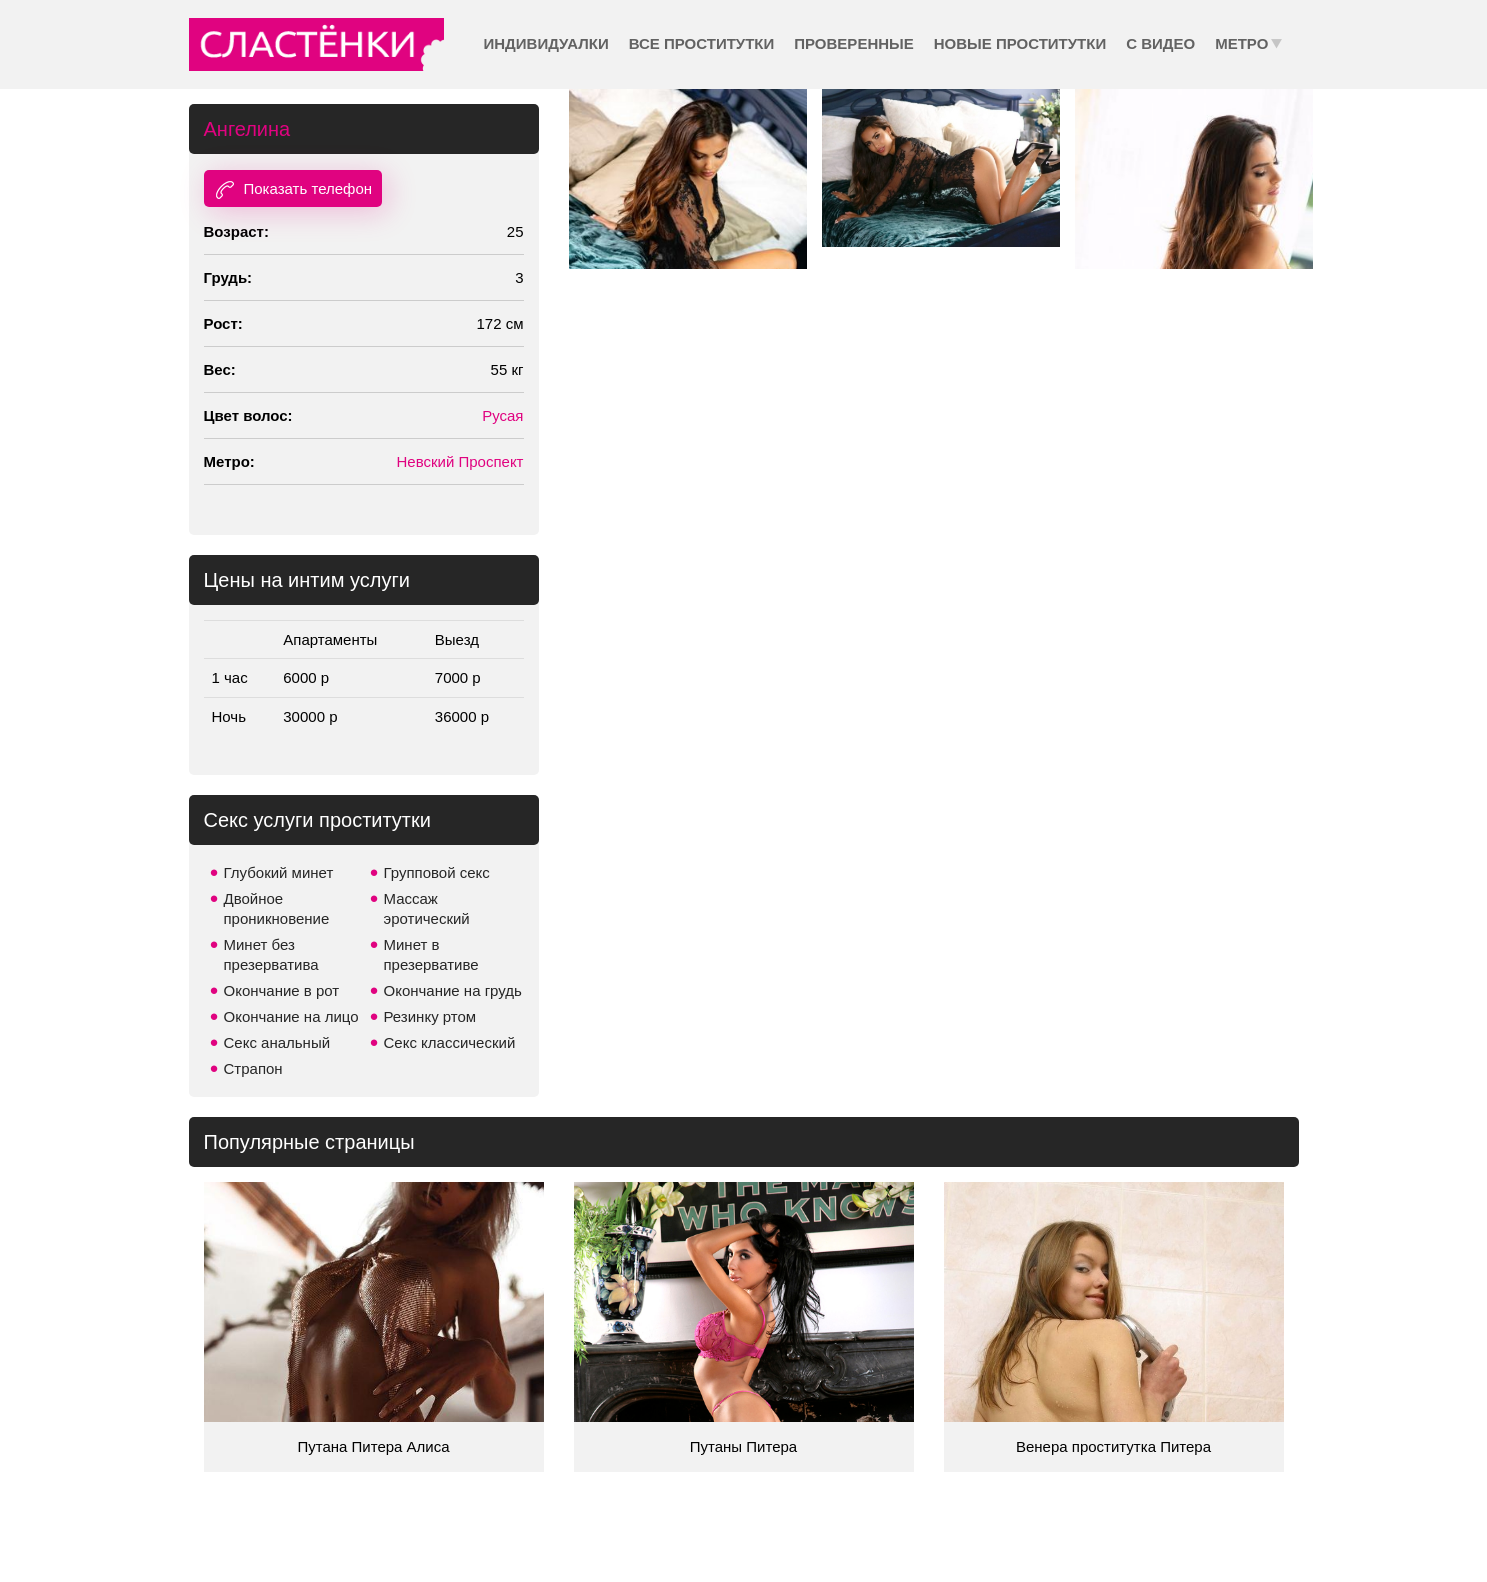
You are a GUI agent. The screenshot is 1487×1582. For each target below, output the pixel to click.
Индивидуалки (546, 43)
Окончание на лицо (291, 1016)
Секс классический (450, 1042)
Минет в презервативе (431, 954)
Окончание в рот (282, 990)
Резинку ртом (430, 1016)
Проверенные (853, 43)
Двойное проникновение (277, 908)
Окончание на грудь (453, 990)
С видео (1160, 43)
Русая (502, 415)
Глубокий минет (279, 872)
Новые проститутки (1020, 43)
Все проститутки (702, 43)
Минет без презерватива (271, 954)
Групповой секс (437, 872)
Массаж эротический (427, 908)
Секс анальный (277, 1042)
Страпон (253, 1068)
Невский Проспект (460, 461)
